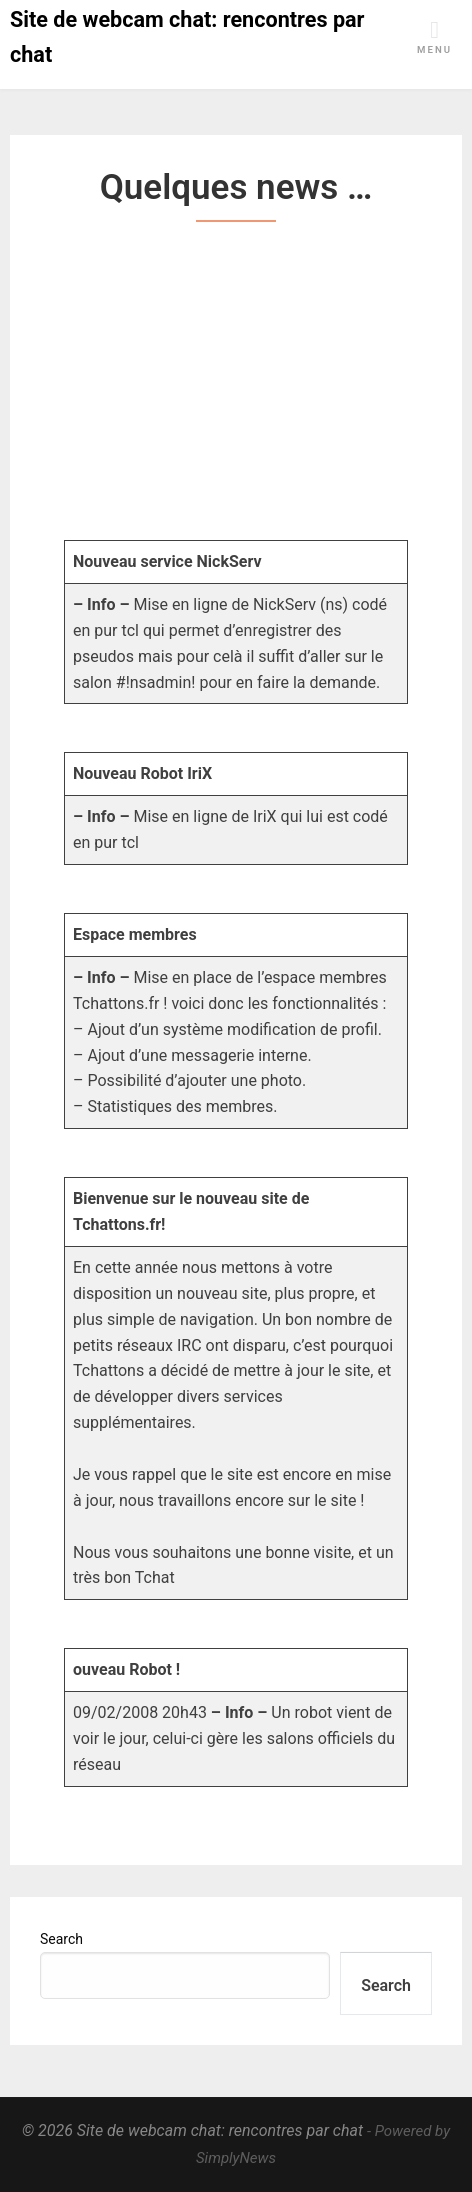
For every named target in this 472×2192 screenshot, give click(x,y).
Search (61, 1939)
